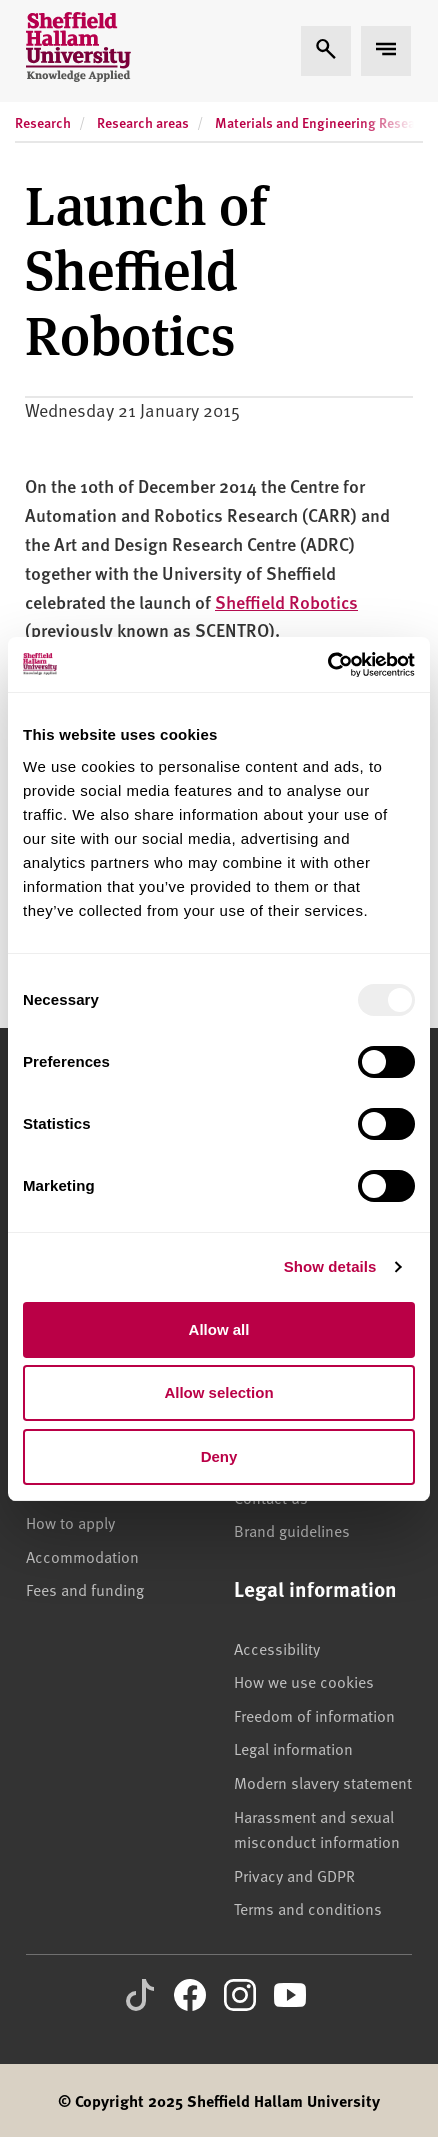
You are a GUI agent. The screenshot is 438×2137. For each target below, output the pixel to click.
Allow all (219, 1329)
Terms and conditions (308, 1908)
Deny (219, 1456)
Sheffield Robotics (286, 601)
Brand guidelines (292, 1530)
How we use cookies (304, 1681)
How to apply (70, 1522)
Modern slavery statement (323, 1782)
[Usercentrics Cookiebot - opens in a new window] (327, 665)
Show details (330, 1266)
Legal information (293, 1748)
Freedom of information (314, 1715)
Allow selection (218, 1392)
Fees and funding (85, 1589)
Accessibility (277, 1648)
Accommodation (82, 1556)
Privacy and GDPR (294, 1875)
